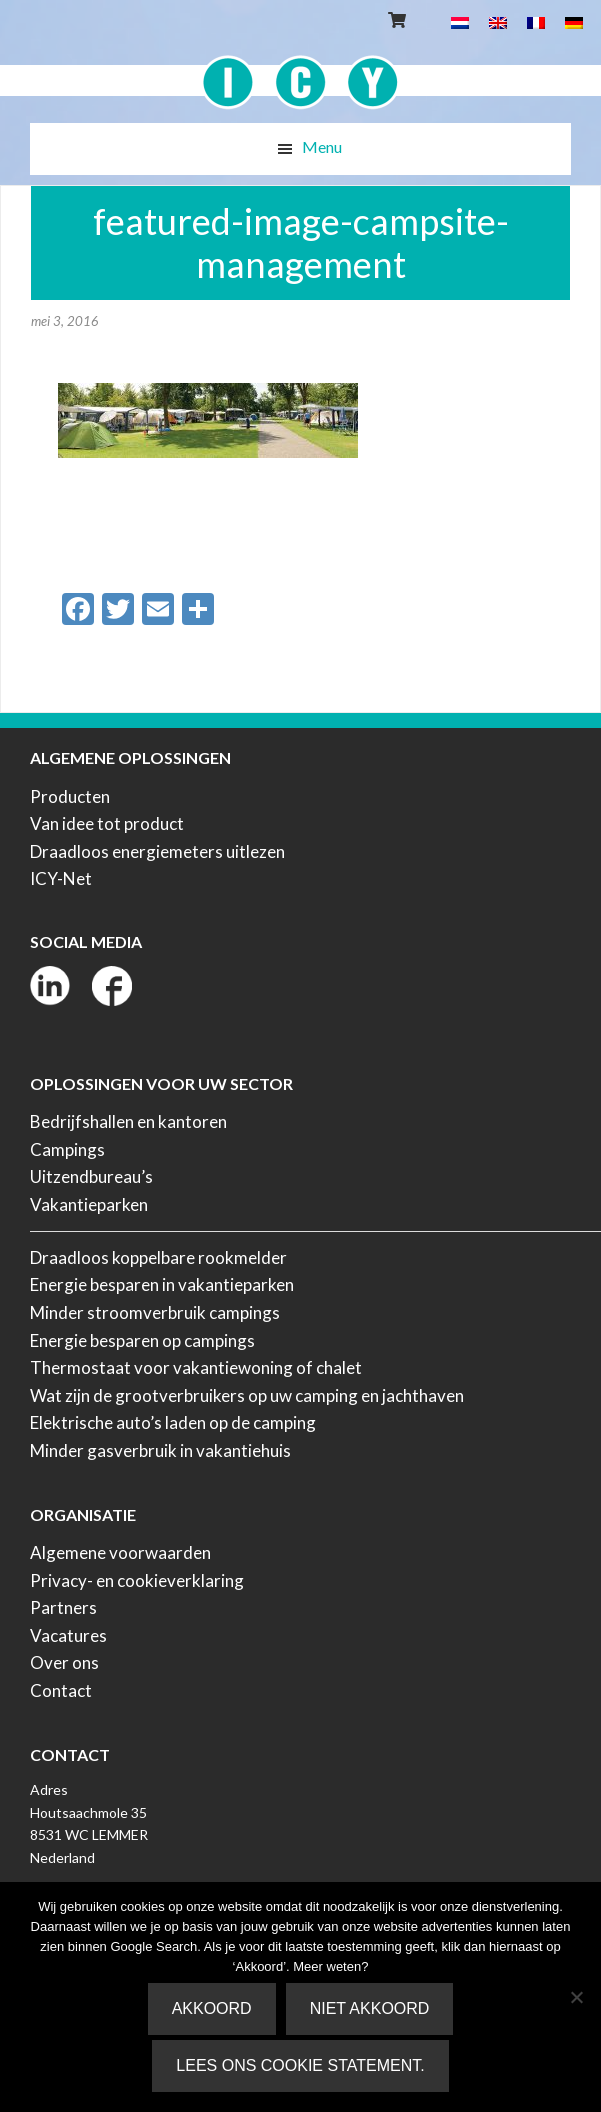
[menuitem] (460, 21)
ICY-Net (61, 878)
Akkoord (212, 2008)
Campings (67, 1149)
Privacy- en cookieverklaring (137, 1580)
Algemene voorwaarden (120, 1552)
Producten (70, 796)
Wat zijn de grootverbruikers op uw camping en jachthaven (247, 1395)
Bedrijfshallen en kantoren (128, 1121)
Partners (63, 1607)
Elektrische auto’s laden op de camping (173, 1422)
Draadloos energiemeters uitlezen (157, 851)
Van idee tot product (107, 823)
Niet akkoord (370, 2008)
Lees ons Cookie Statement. (300, 2065)
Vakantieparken (89, 1204)
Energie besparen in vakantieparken (162, 1284)
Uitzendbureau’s (91, 1176)
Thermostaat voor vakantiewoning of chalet (196, 1367)
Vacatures (68, 1635)
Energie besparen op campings (142, 1340)
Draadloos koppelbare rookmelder (158, 1257)
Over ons (64, 1662)
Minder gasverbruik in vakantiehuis (160, 1450)
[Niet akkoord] (576, 1997)
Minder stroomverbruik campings (155, 1312)
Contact (61, 1690)
